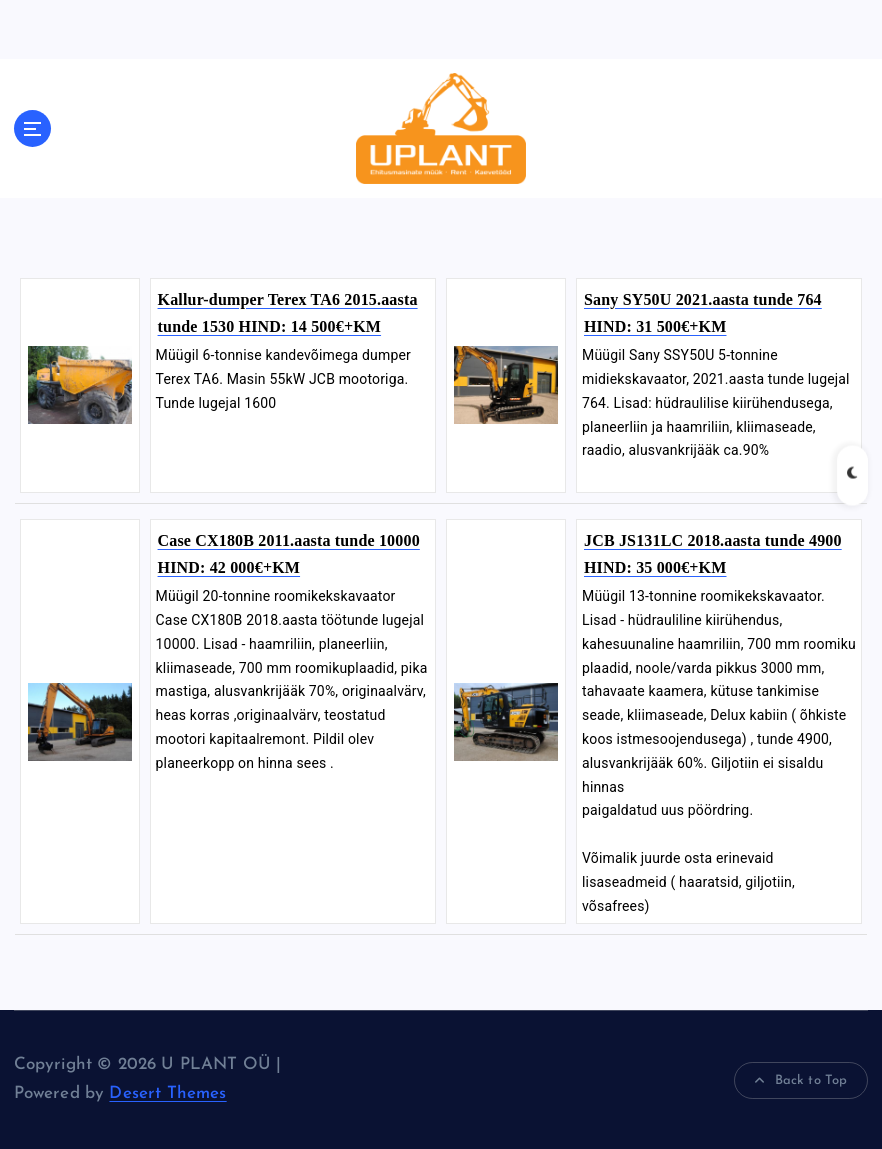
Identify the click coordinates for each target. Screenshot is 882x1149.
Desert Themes (167, 1093)
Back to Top (801, 1081)
